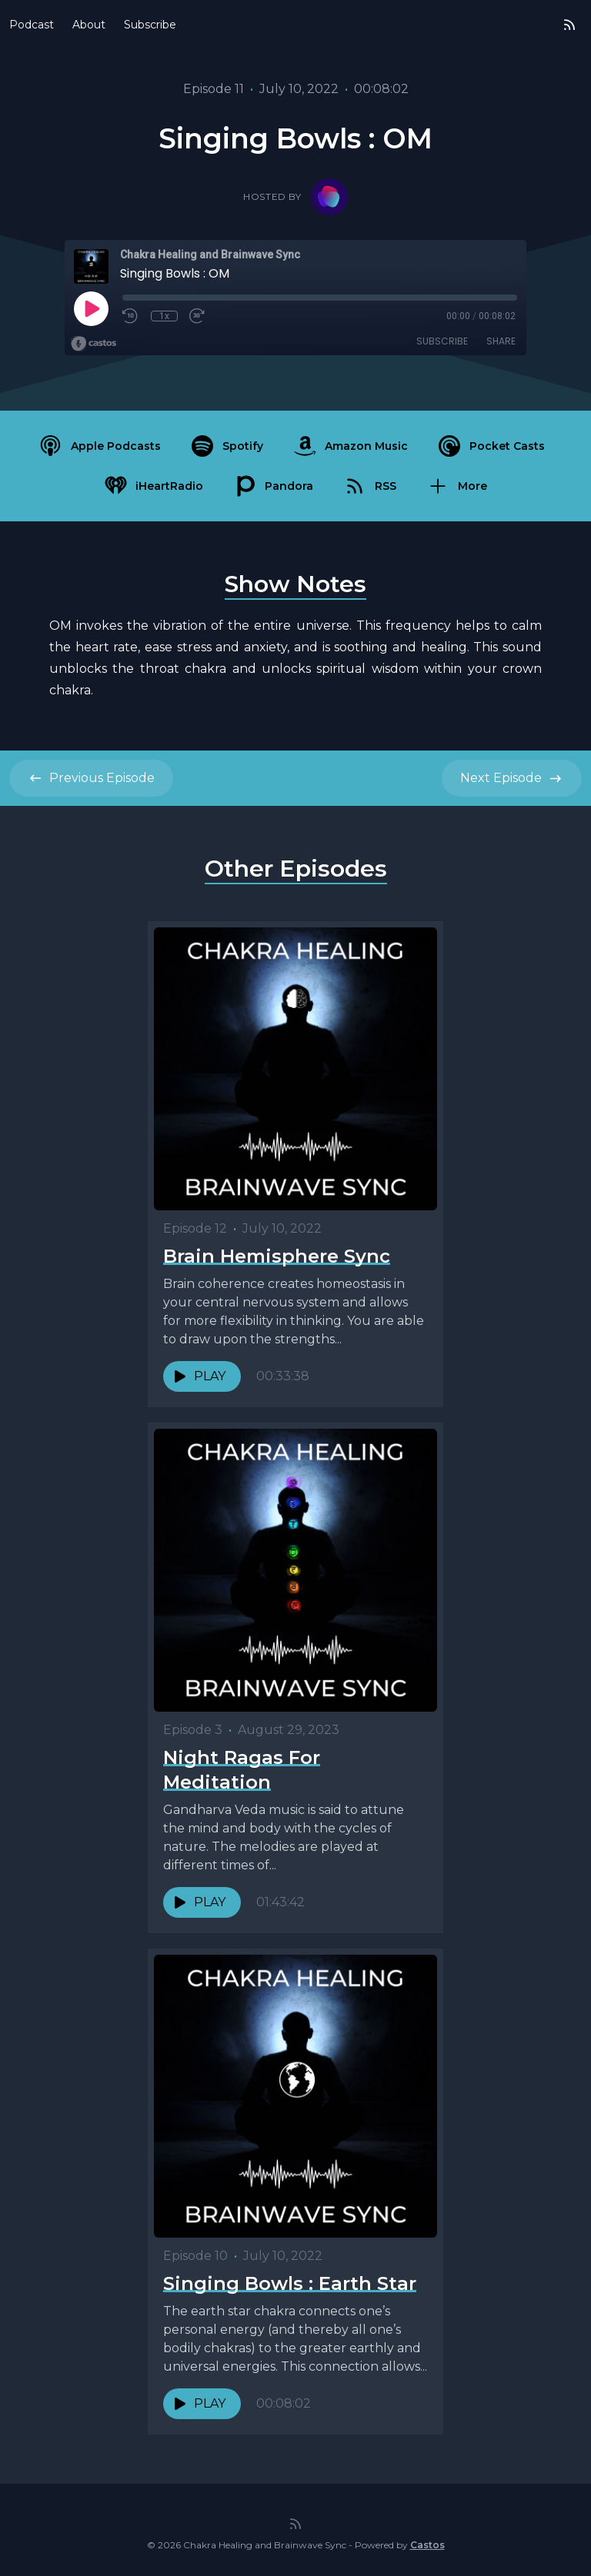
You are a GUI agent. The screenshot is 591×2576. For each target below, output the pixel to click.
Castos (427, 2545)
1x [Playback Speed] (164, 316)
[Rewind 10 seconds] (130, 316)
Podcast (31, 25)
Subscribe (150, 25)
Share (501, 341)
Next (511, 778)
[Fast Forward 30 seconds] (197, 316)
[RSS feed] (569, 24)
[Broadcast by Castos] (93, 343)
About (88, 25)
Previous (91, 778)
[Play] (91, 308)
